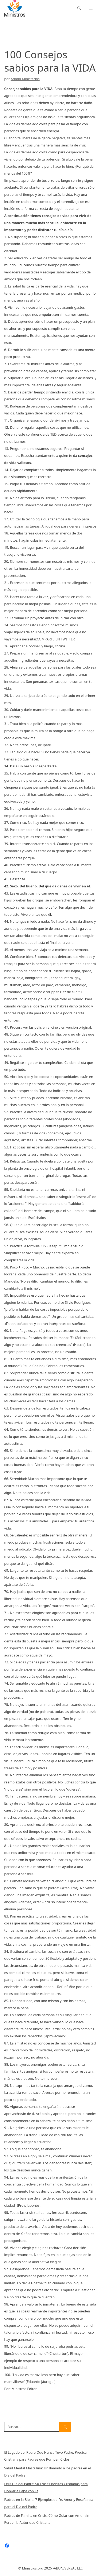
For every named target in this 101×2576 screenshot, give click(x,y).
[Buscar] (65, 2427)
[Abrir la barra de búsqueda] (79, 8)
